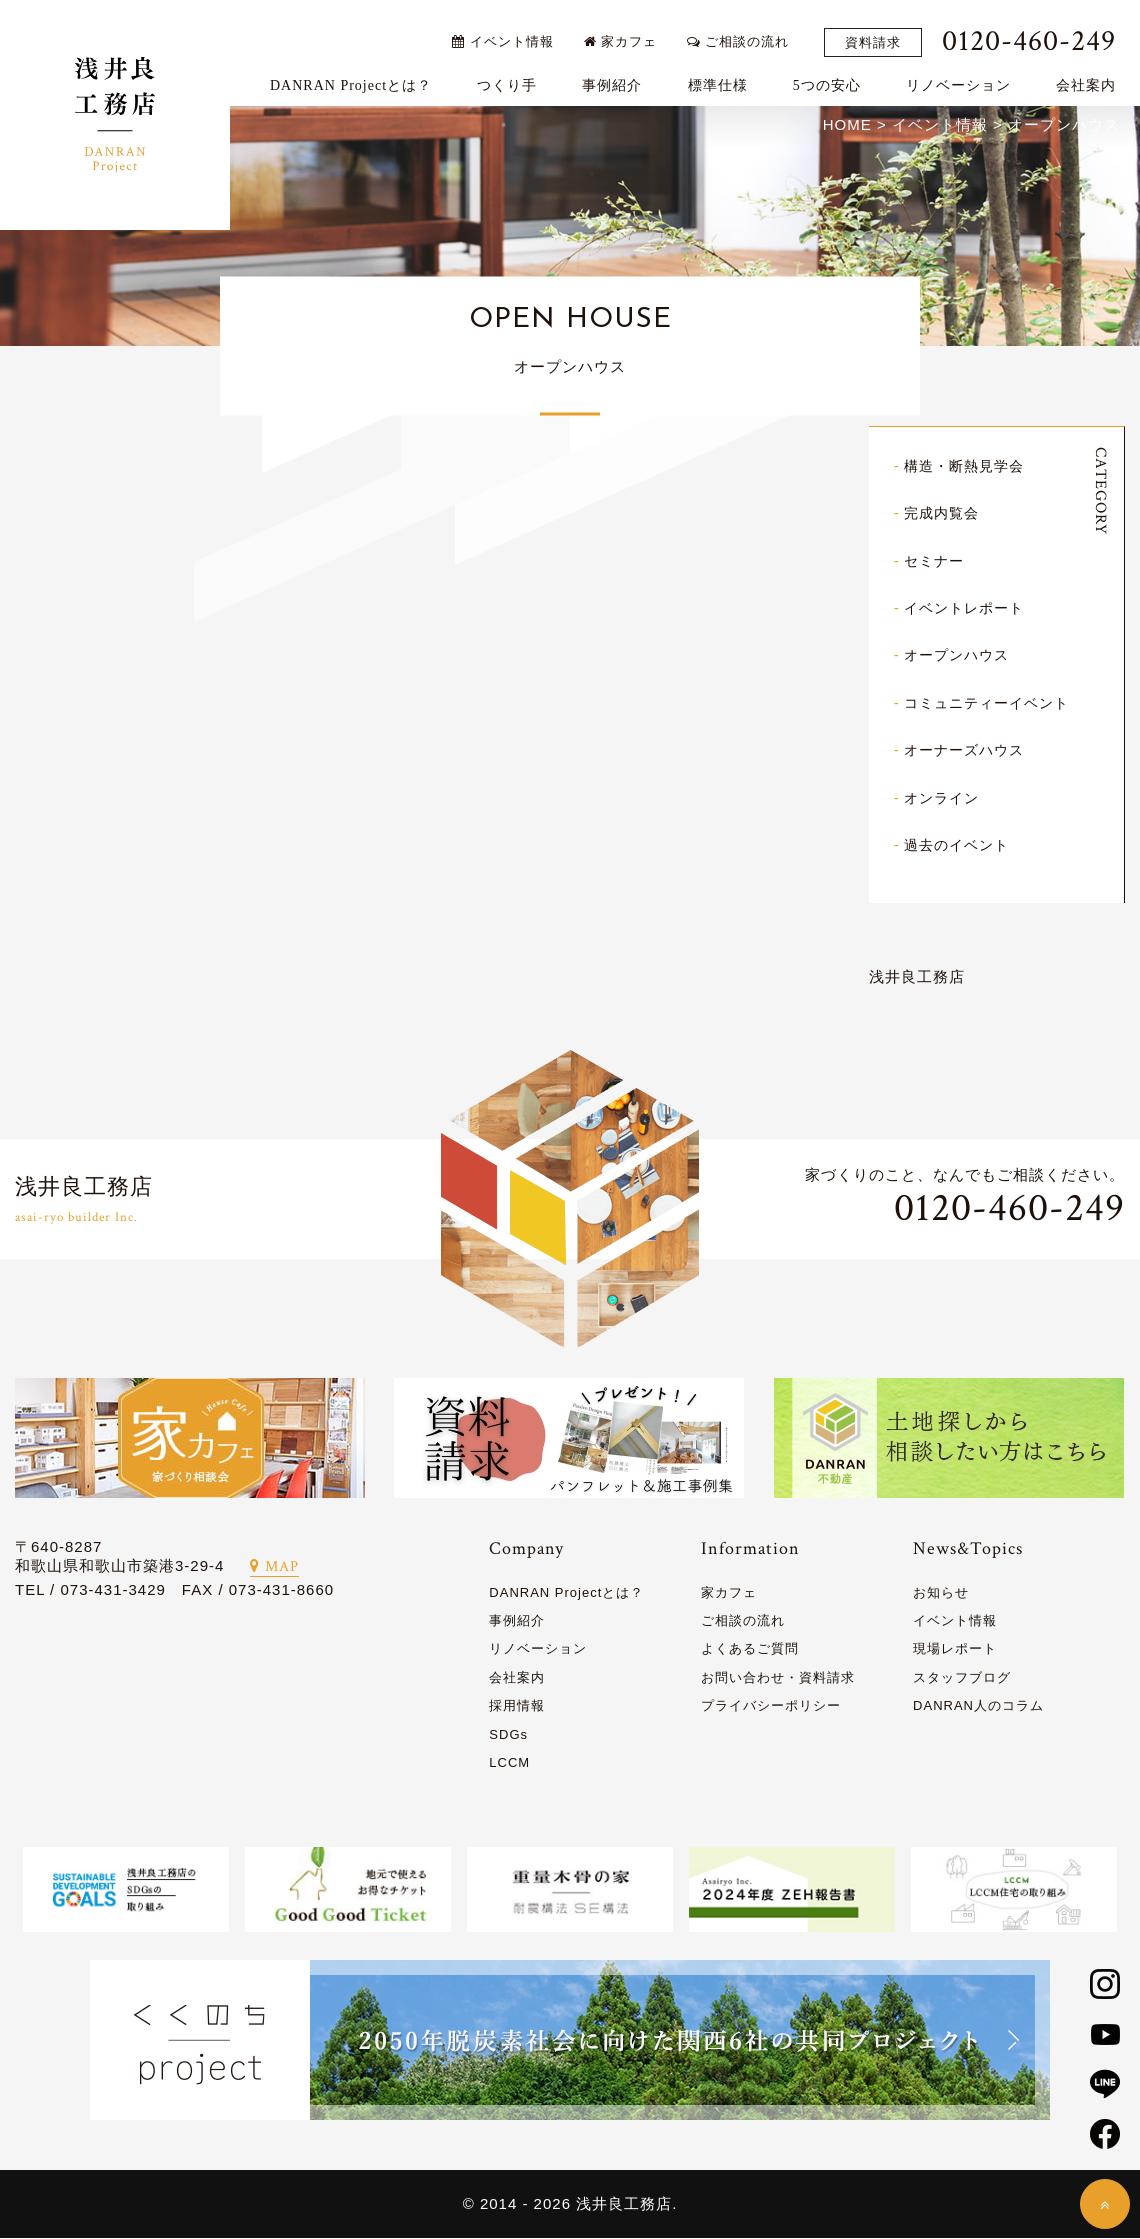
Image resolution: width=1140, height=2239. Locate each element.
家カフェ (629, 32)
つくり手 (516, 76)
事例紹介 (621, 76)
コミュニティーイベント (992, 704)
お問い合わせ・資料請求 (778, 1678)
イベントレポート (968, 610)
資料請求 (882, 33)
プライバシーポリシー (771, 1706)
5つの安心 (836, 76)
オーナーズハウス (968, 751)
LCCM (509, 1763)
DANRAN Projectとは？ (360, 76)
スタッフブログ (962, 1678)
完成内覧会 (944, 516)
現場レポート (955, 1649)
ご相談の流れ (747, 32)
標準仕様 (726, 76)
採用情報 (517, 1706)
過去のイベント (960, 845)
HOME (847, 128)
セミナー (936, 563)
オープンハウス (960, 657)
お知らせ (941, 1593)
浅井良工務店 (917, 977)
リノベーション (967, 76)
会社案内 (1095, 76)
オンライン (944, 798)
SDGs (508, 1734)
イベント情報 (511, 32)
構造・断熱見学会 (968, 469)
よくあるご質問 (750, 1649)
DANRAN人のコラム (978, 1706)
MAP (274, 1567)
